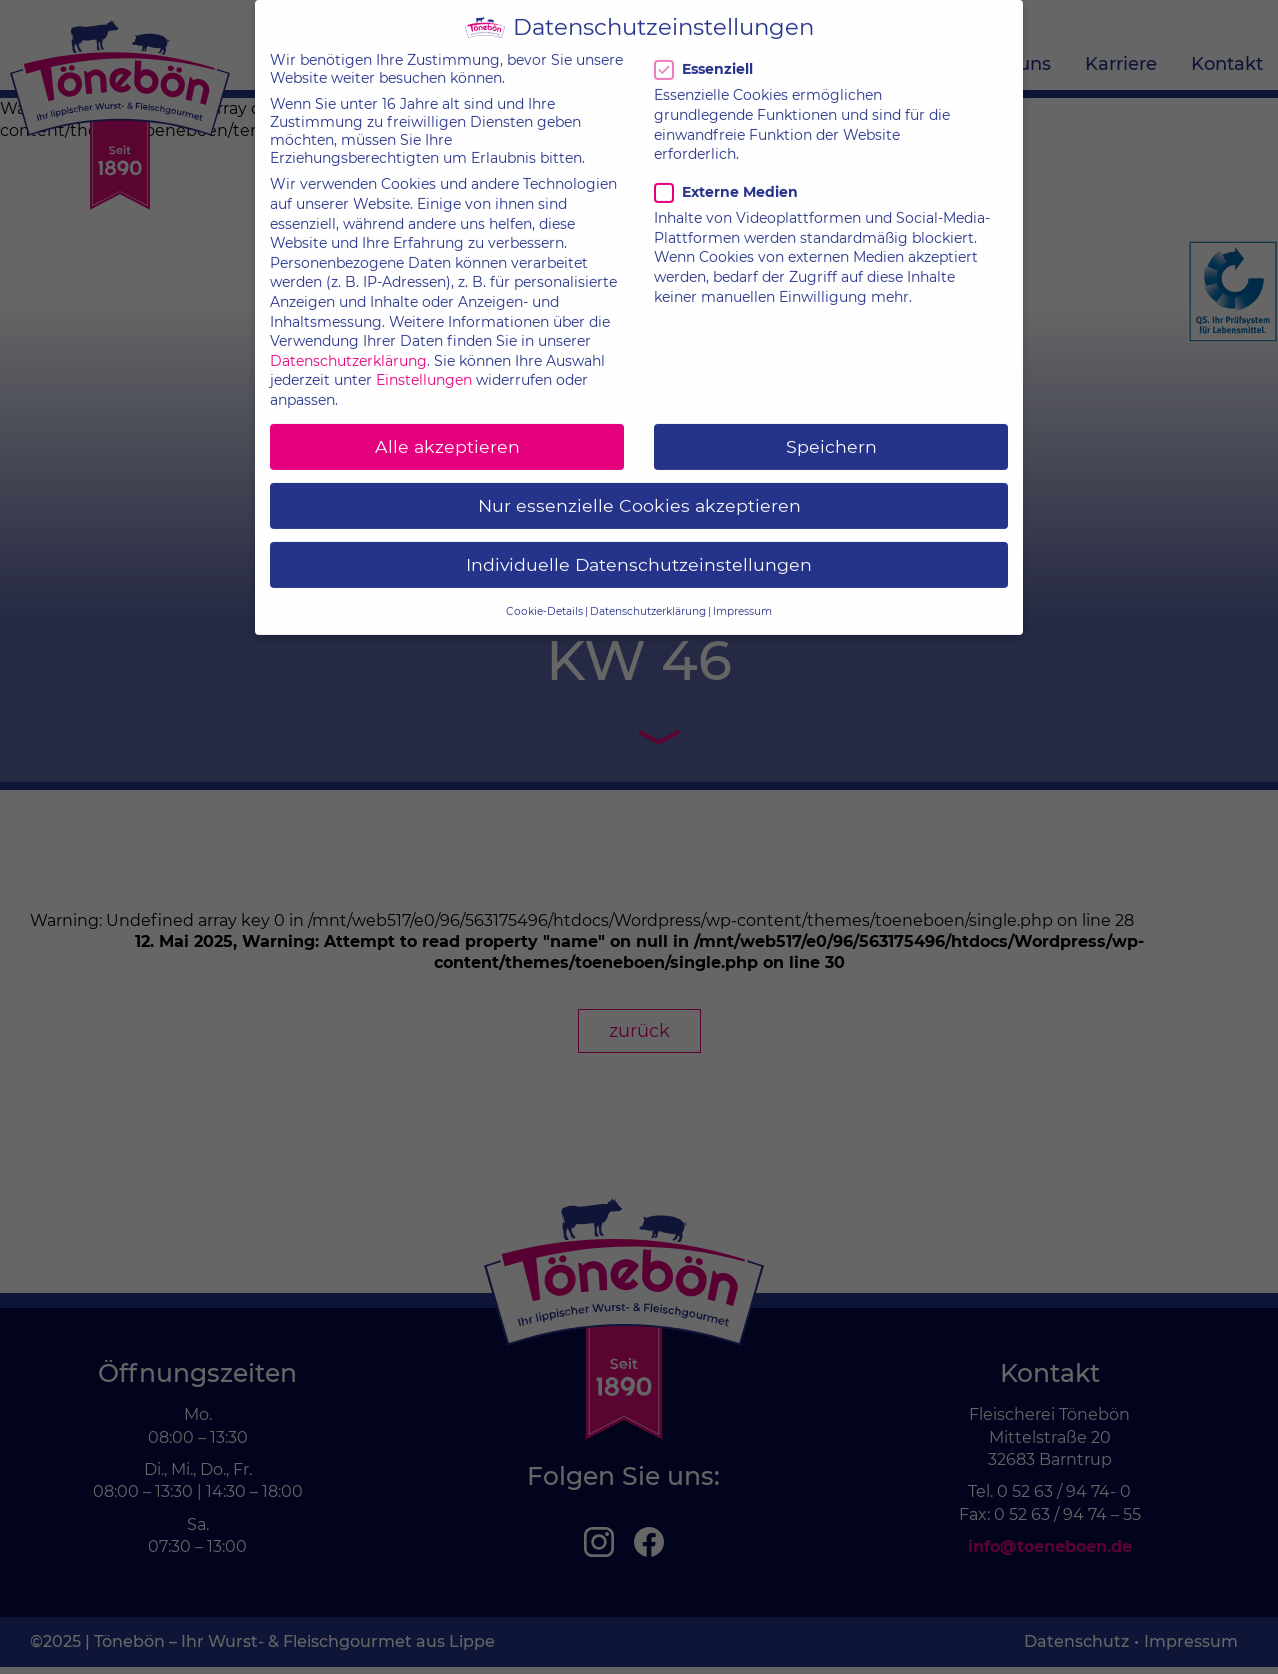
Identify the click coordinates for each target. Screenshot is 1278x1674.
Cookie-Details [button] (544, 592)
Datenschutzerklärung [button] (648, 592)
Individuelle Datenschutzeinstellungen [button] (639, 546)
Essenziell (707, 51)
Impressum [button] (742, 592)
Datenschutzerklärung (348, 342)
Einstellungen (424, 362)
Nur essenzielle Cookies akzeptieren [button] (639, 487)
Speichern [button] (831, 428)
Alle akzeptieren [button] (447, 428)
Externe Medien (726, 174)
